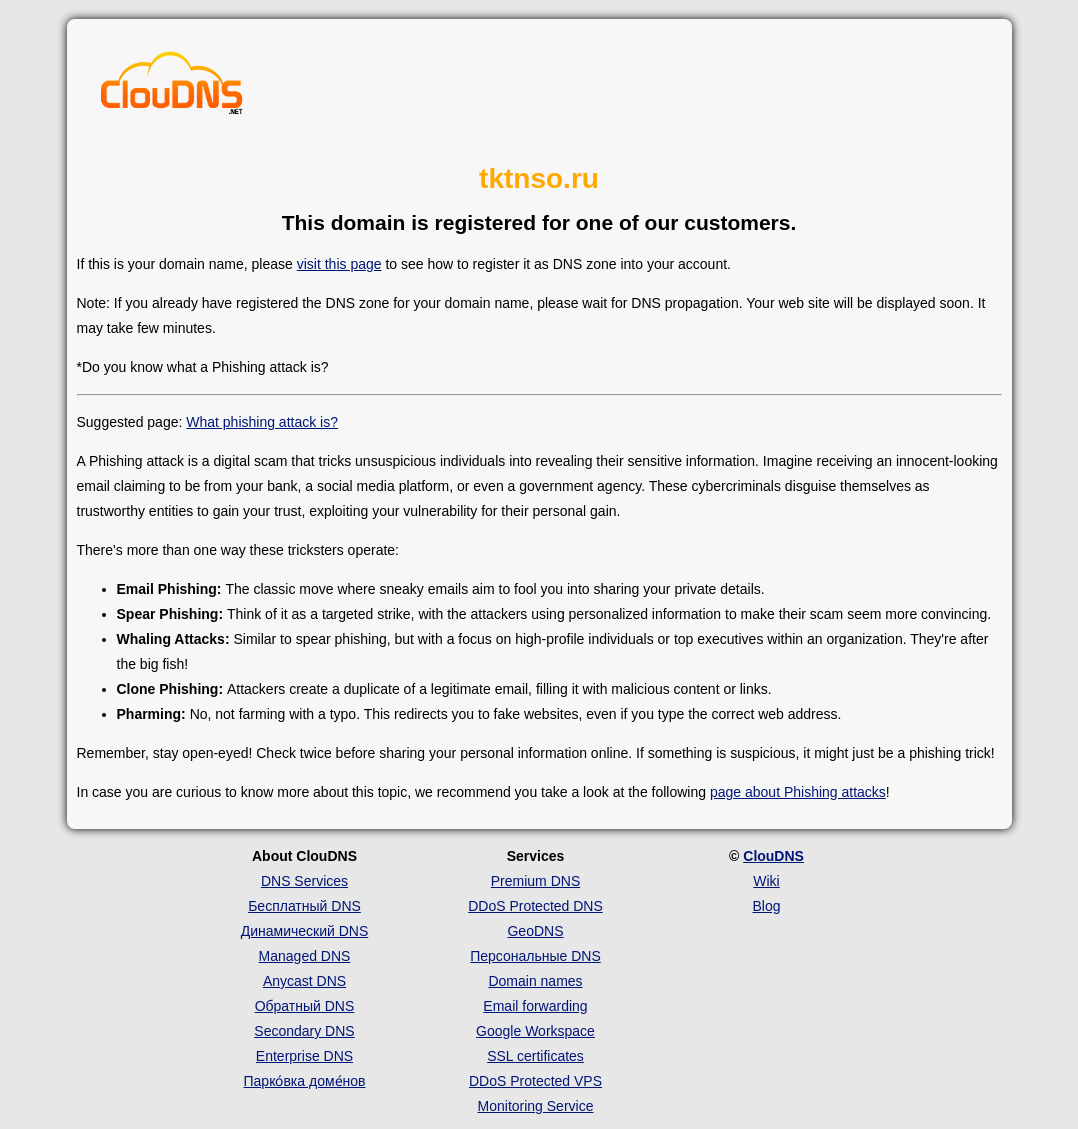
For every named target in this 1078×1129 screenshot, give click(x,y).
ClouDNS (773, 856)
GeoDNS (535, 931)
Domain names (535, 981)
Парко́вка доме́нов (305, 1081)
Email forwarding (535, 1006)
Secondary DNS (304, 1031)
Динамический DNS (305, 931)
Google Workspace (535, 1031)
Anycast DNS (304, 981)
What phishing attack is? (262, 422)
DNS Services (304, 881)
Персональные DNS (535, 956)
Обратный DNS (305, 1006)
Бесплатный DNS (304, 906)
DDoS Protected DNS (535, 906)
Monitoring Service (536, 1106)
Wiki (766, 881)
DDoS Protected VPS (535, 1081)
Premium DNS (535, 881)
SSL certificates (535, 1056)
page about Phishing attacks (798, 792)
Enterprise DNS (304, 1056)
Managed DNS (305, 956)
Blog (766, 906)
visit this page (339, 264)
